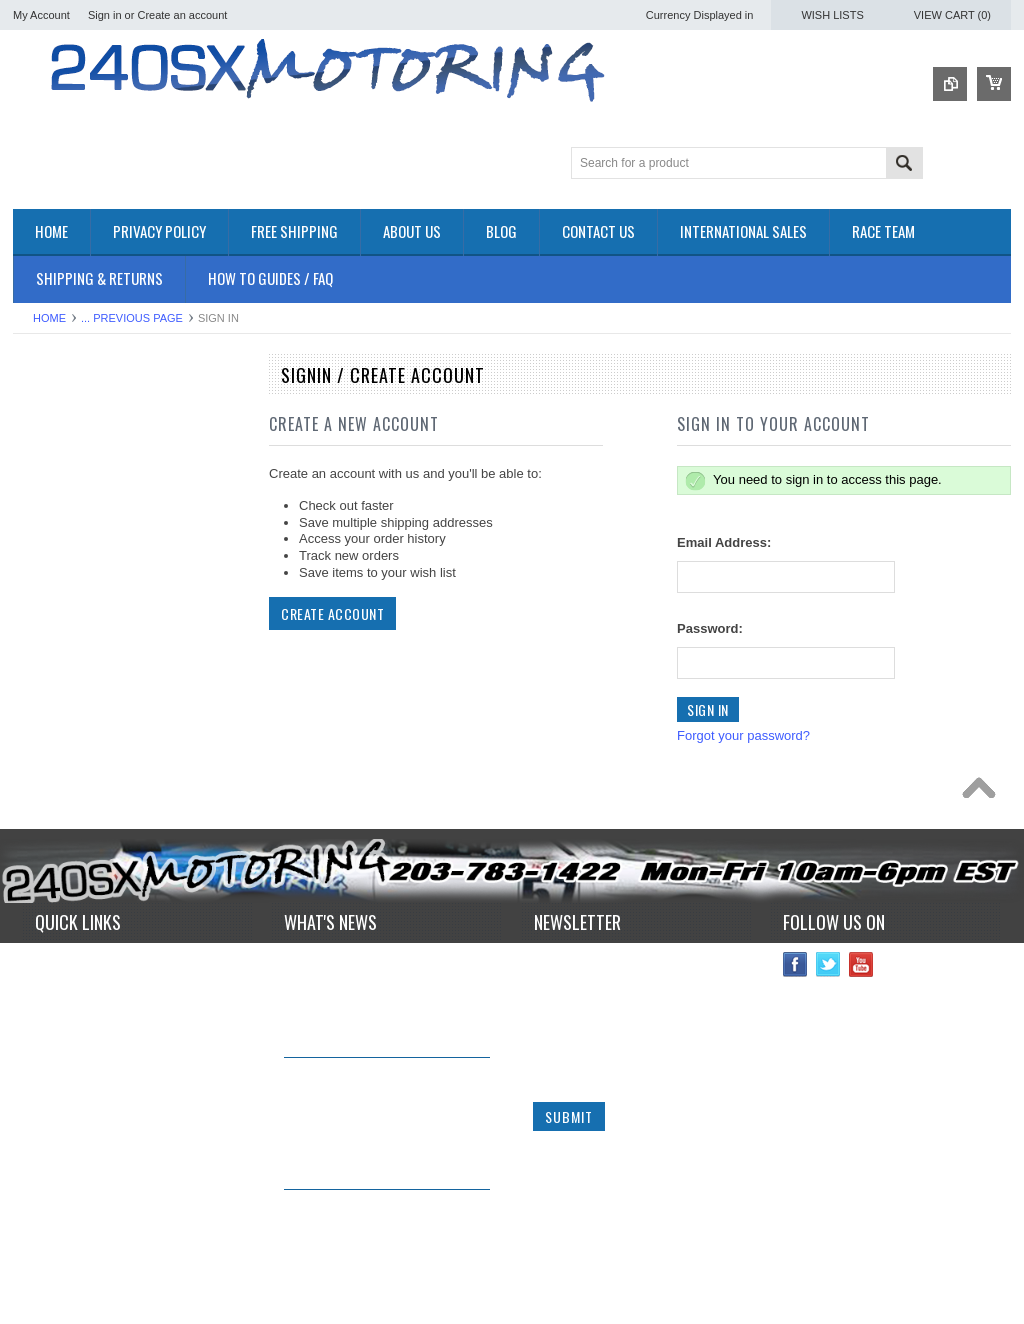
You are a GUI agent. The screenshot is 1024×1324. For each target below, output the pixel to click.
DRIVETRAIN (52, 521)
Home (49, 318)
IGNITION (42, 656)
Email (549, 1046)
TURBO (36, 741)
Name (550, 971)
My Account (41, 15)
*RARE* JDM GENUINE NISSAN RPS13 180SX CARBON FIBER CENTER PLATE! (381, 1232)
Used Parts (45, 758)
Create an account (182, 15)
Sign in (105, 15)
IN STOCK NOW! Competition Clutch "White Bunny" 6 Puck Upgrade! (374, 1099)
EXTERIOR (46, 589)
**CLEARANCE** (63, 437)
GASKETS (43, 623)
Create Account (332, 613)
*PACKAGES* (53, 454)
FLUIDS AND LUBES (74, 606)
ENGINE (38, 555)
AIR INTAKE (48, 471)
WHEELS (40, 775)
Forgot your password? (743, 735)
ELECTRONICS (59, 538)
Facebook (795, 972)
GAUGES (41, 639)
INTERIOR (44, 673)
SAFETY (38, 707)
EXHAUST (43, 572)
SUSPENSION (55, 724)
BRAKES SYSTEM (68, 487)
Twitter (828, 972)
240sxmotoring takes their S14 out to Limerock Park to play (378, 976)
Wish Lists (832, 15)
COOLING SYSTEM (71, 504)
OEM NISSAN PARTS (76, 403)
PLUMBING (47, 690)
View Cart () (952, 15)
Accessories (48, 420)
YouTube (861, 972)
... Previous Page (132, 318)
